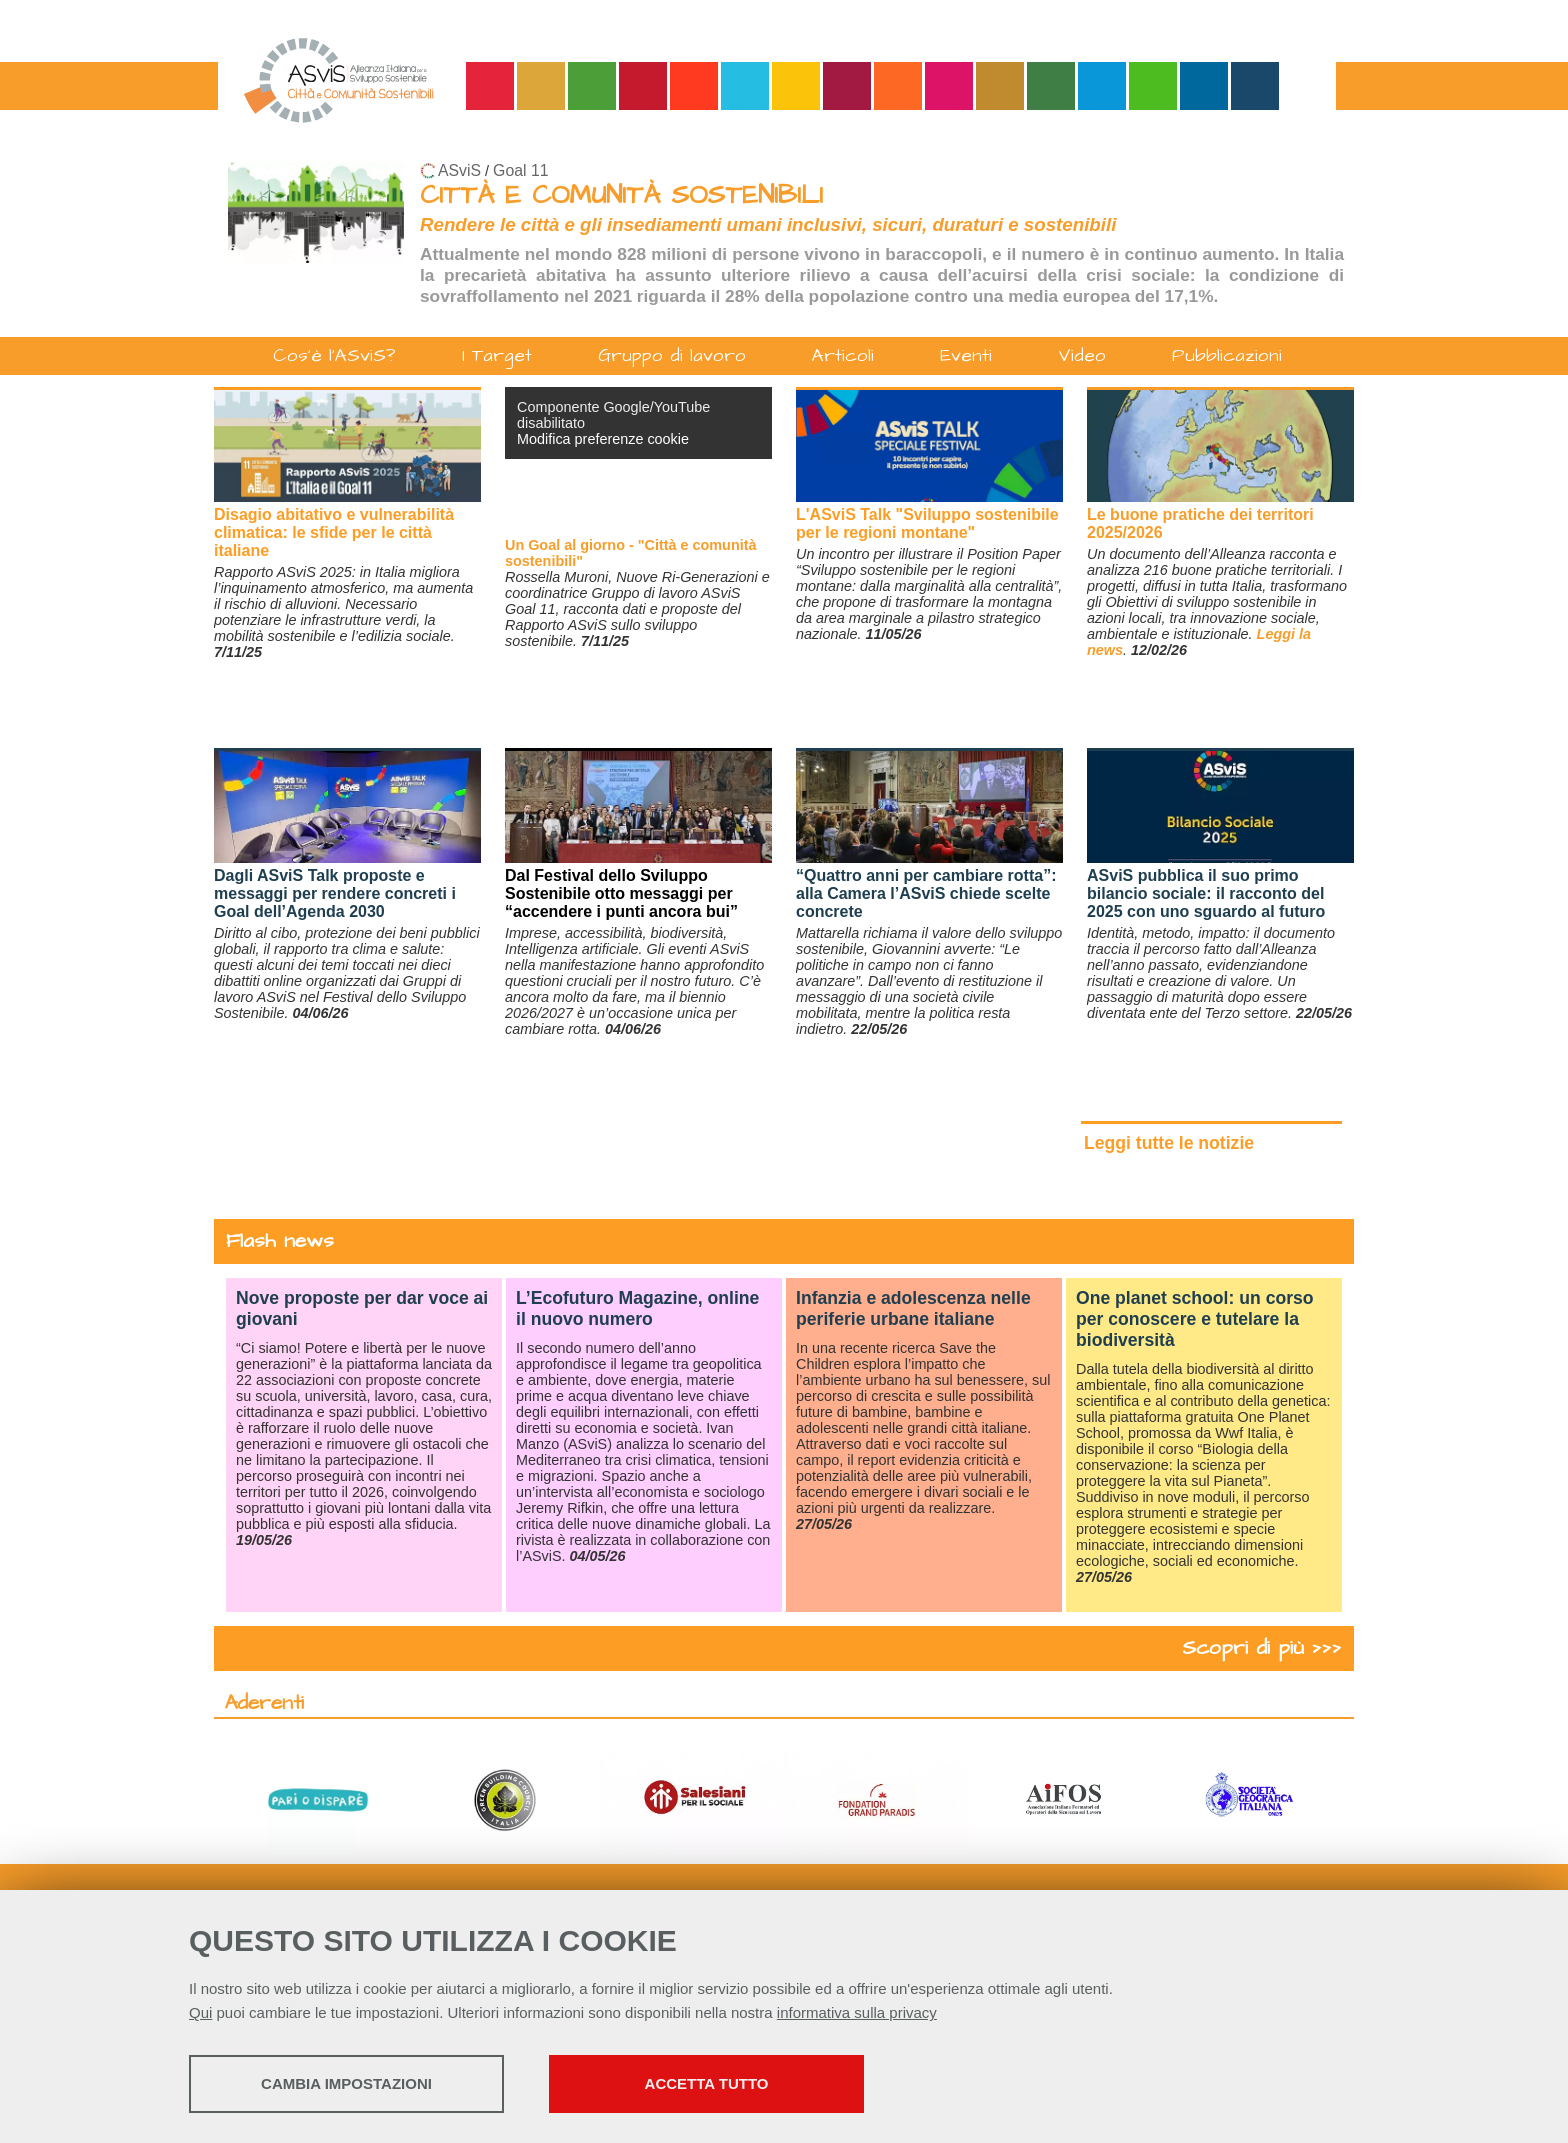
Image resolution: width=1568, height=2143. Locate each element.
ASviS (459, 170)
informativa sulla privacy (857, 2012)
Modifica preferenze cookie (603, 439)
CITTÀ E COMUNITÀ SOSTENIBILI (621, 195)
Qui (200, 2012)
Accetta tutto (707, 2083)
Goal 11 (520, 170)
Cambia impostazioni (346, 2083)
